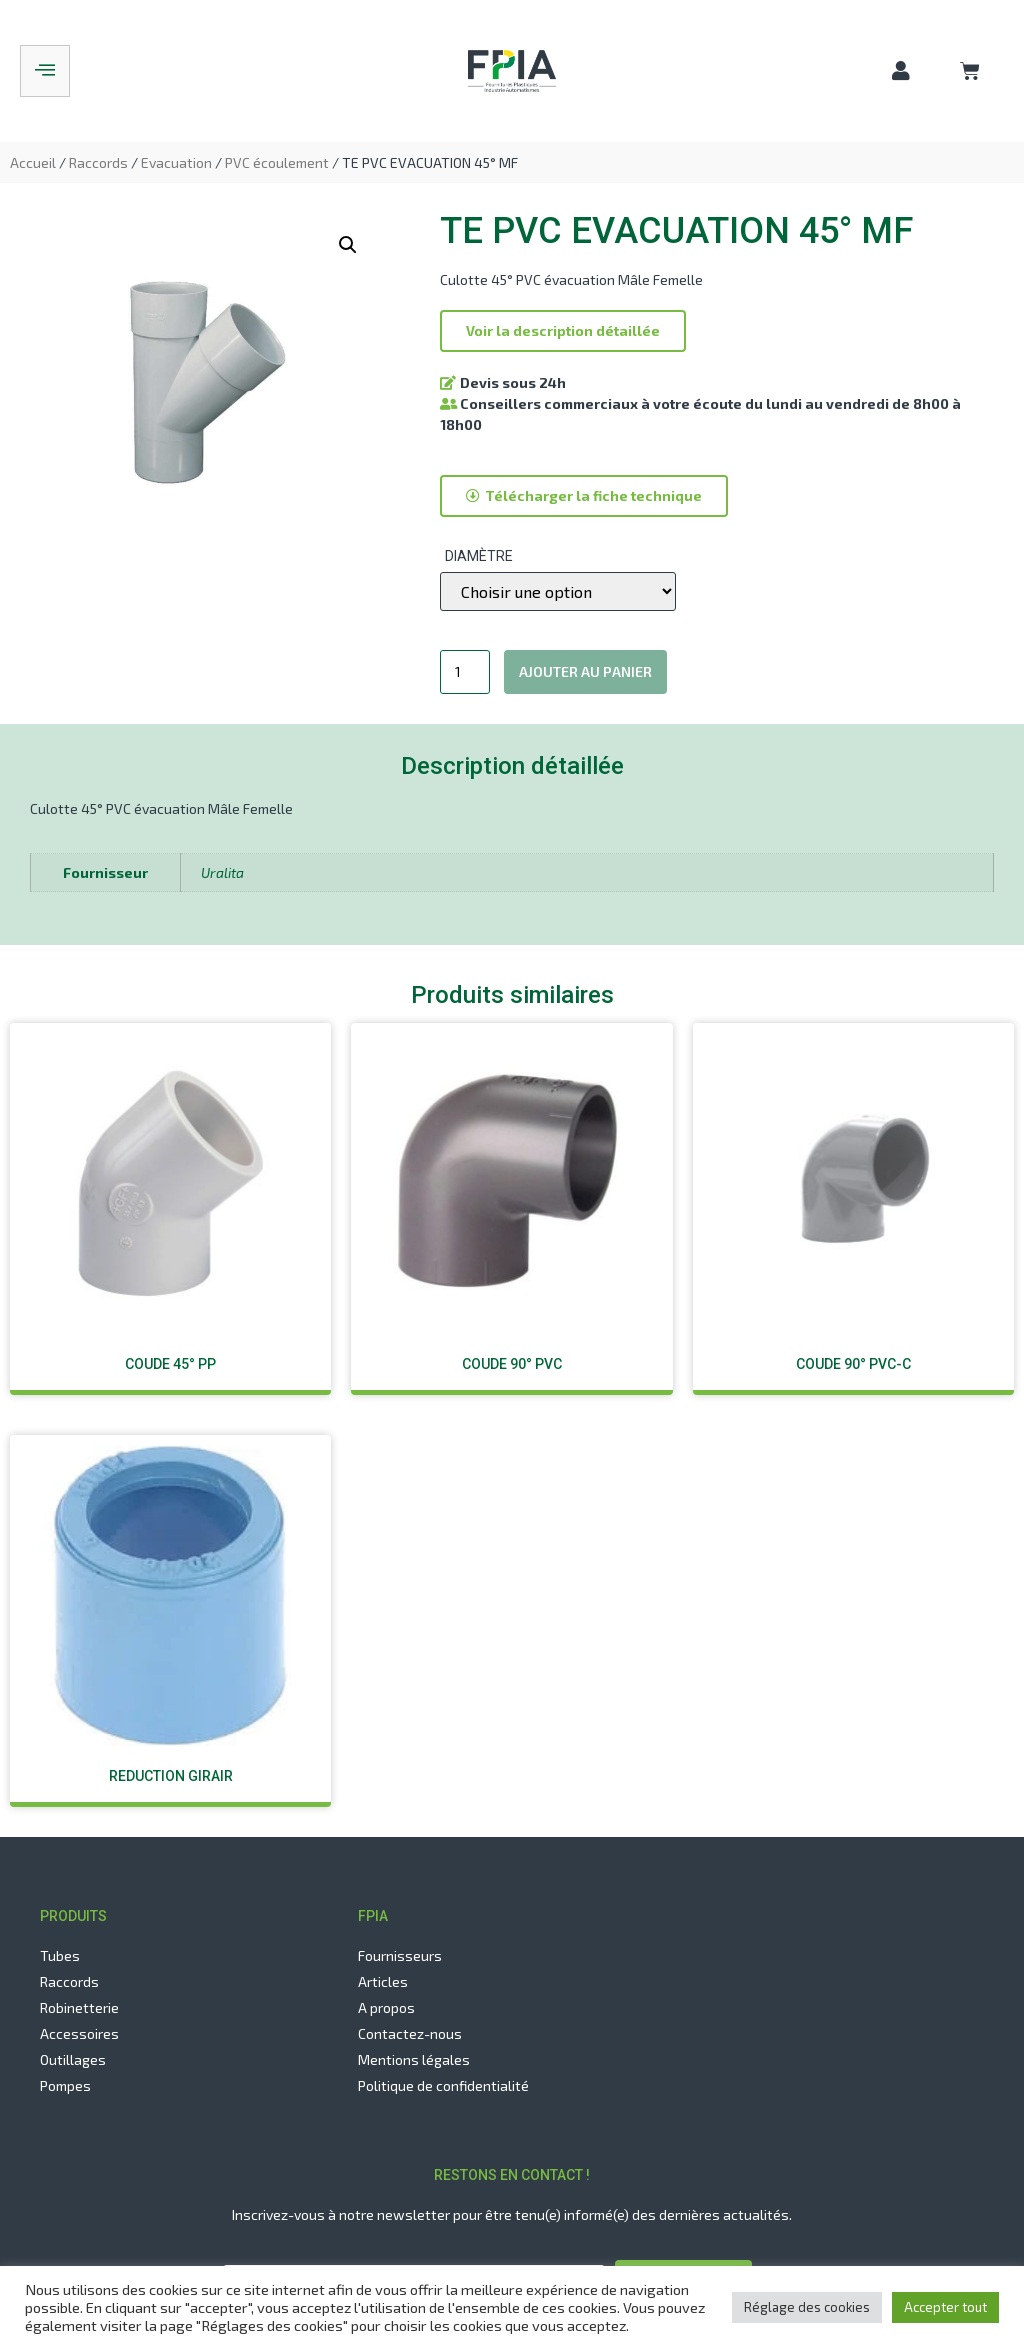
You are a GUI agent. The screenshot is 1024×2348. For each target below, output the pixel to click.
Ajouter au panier (585, 671)
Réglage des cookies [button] (807, 2307)
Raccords (98, 162)
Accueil (33, 162)
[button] (563, 331)
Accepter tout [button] (945, 2307)
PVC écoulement (277, 162)
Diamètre (479, 556)
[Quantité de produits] (465, 672)
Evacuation (176, 162)
